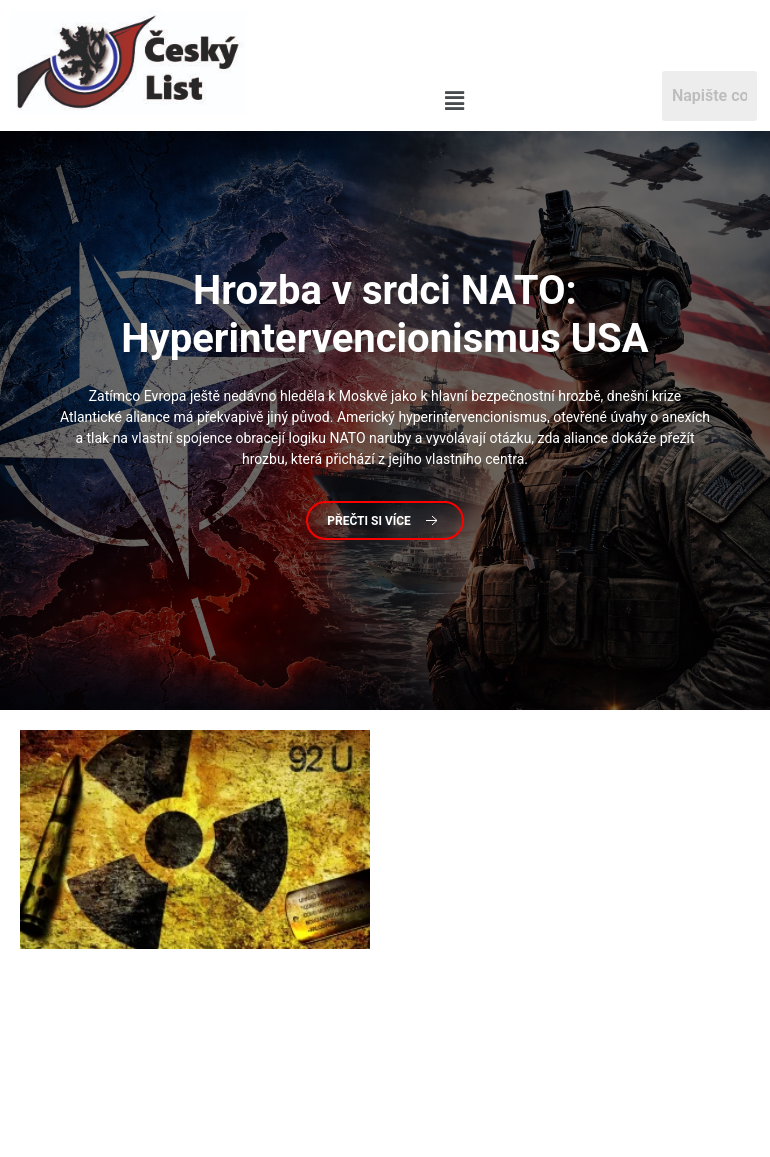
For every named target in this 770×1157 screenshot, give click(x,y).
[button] (454, 102)
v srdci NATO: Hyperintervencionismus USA (384, 314)
